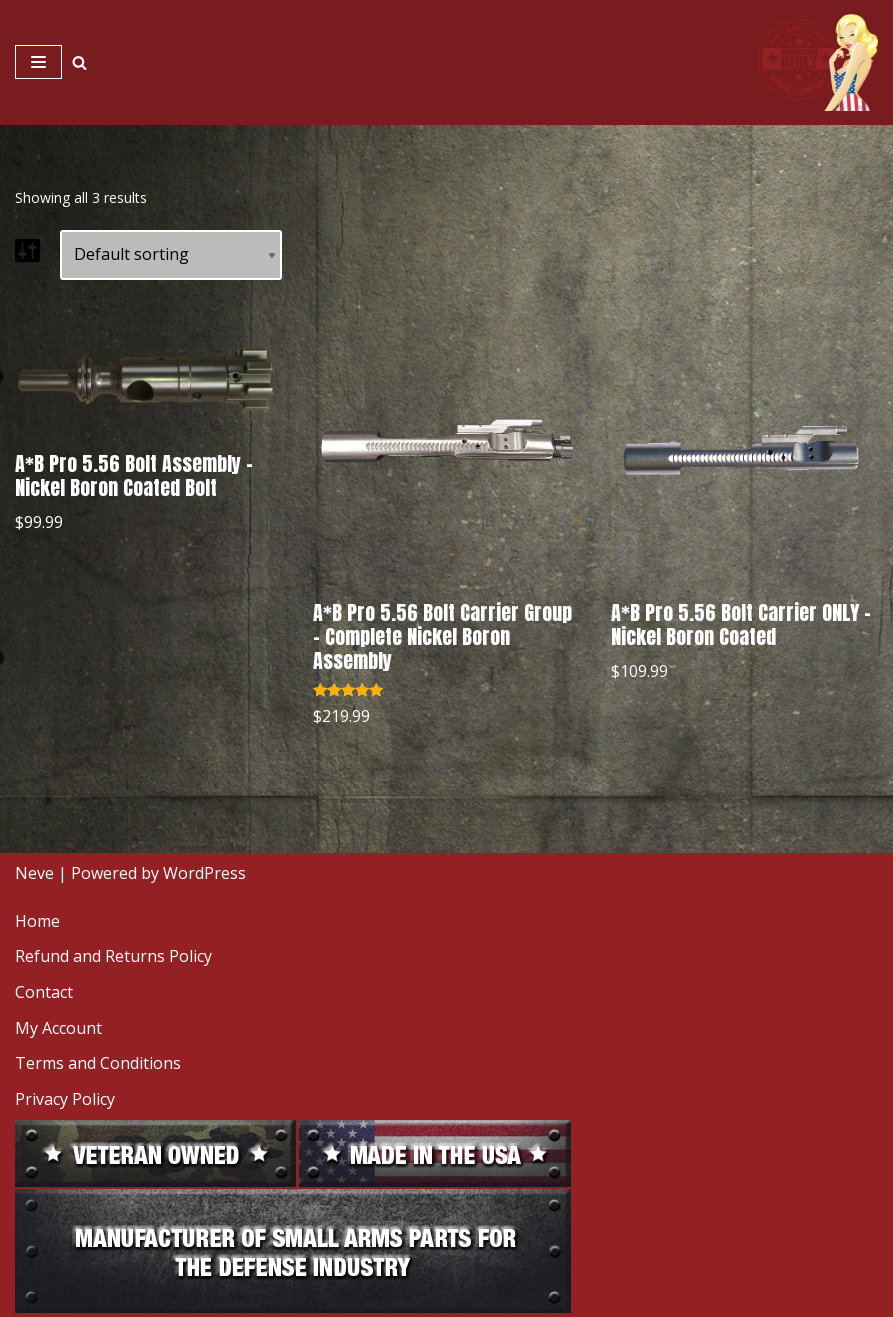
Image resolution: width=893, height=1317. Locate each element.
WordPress (204, 873)
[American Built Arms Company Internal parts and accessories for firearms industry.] (818, 62)
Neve (34, 873)
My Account (58, 1028)
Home (37, 921)
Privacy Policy (65, 1099)
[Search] (79, 62)
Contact (44, 992)
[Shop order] (171, 255)
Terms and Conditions (98, 1063)
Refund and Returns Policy (113, 956)
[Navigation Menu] (38, 62)
